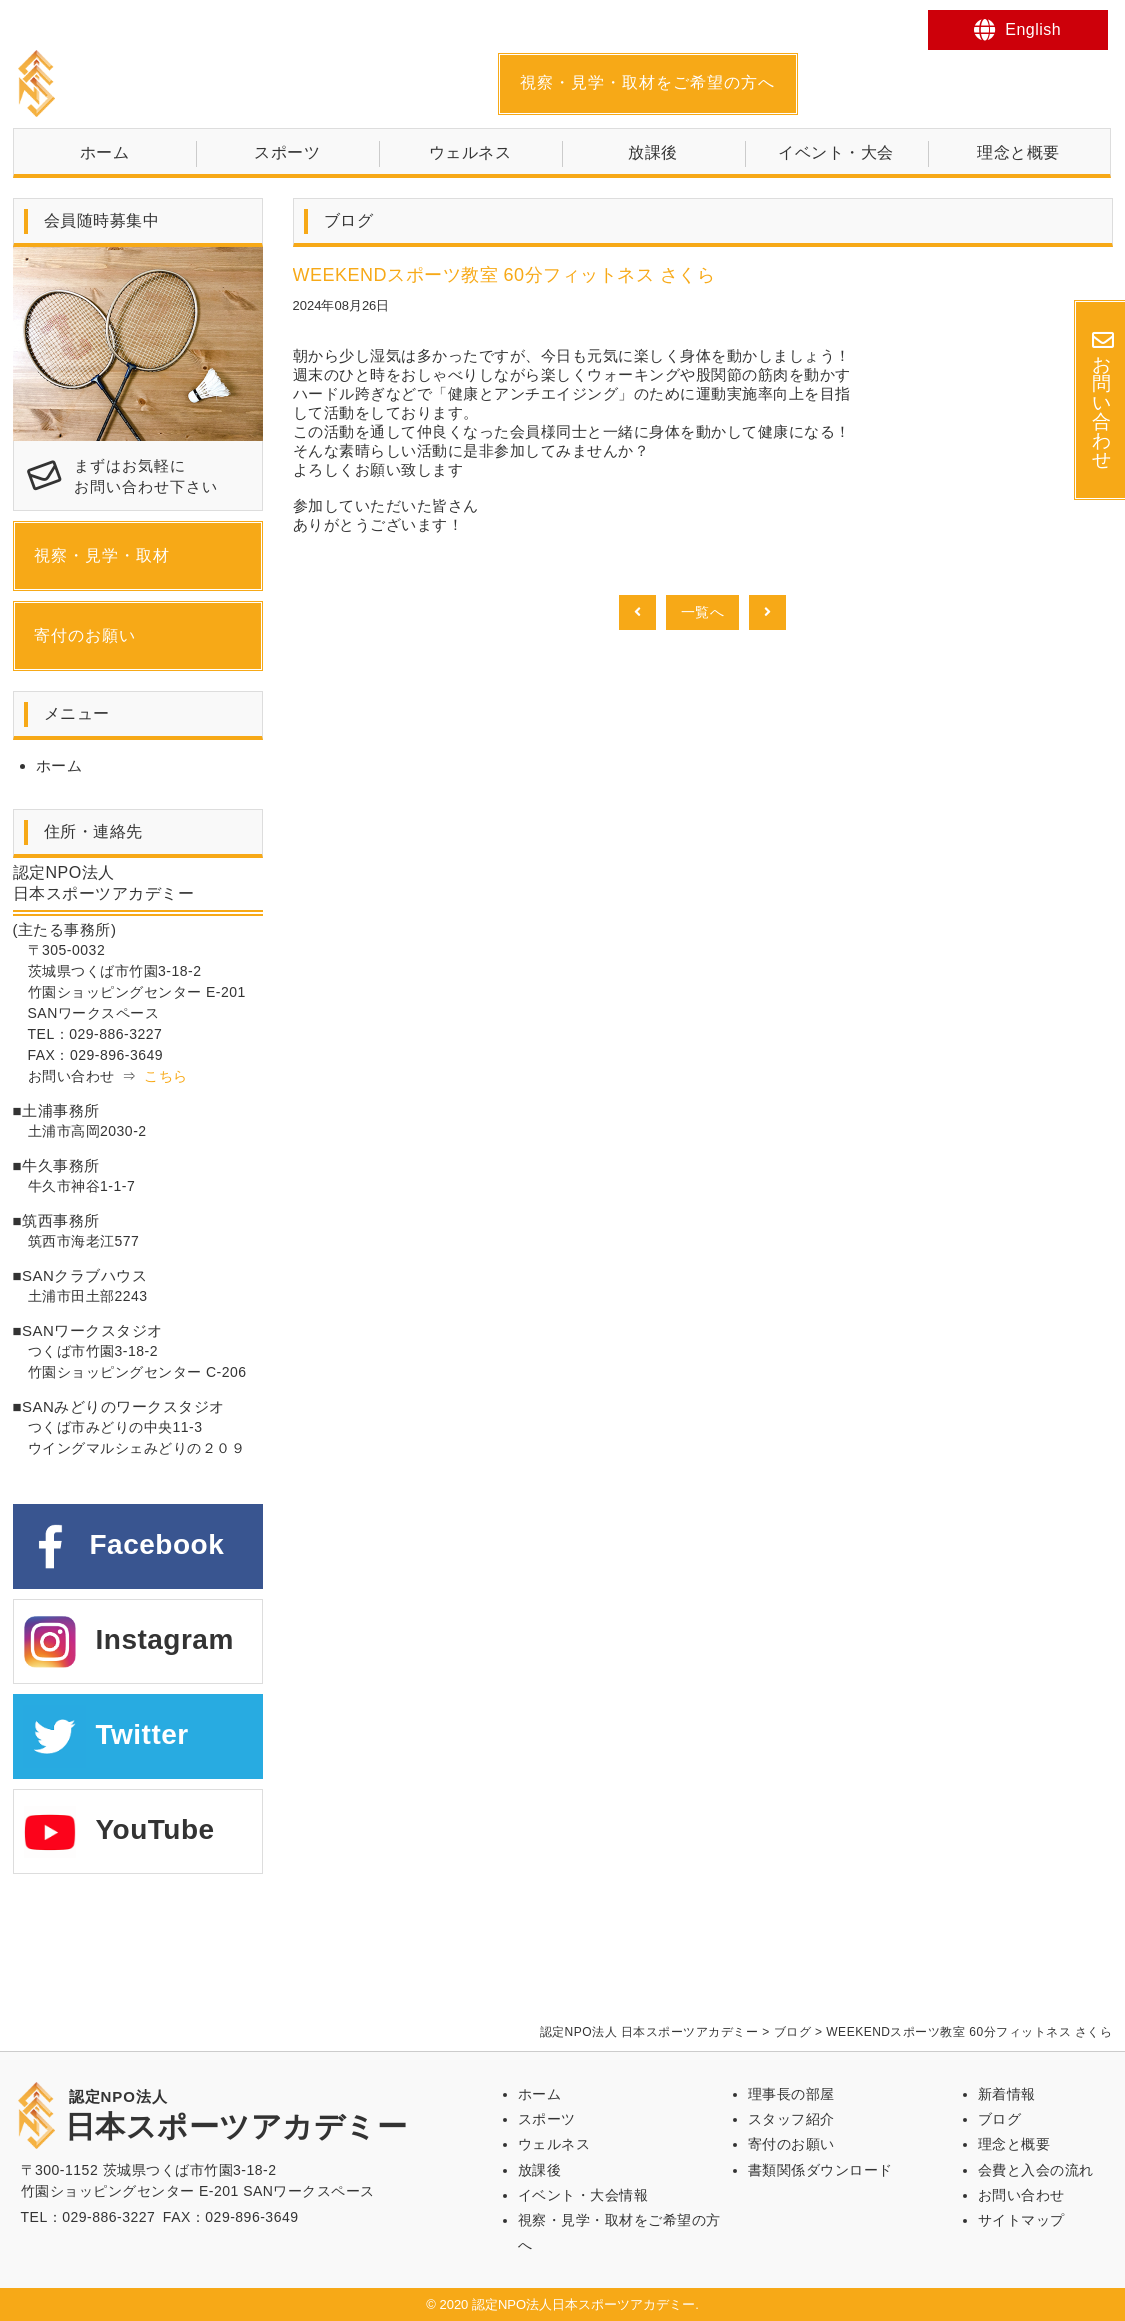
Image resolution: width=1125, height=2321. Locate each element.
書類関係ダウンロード (820, 2170)
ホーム (105, 152)
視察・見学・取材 (102, 555)
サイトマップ (1021, 2220)
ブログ (1000, 2119)
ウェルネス (470, 152)
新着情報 (1007, 2094)
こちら (166, 1076)
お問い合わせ (1021, 2195)
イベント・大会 (836, 152)
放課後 (653, 152)
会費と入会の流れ (1036, 2170)
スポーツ (287, 152)
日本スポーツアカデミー (236, 83)
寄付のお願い (85, 635)
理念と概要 (1018, 152)
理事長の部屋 (791, 2094)
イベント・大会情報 (583, 2195)
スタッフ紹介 (791, 2119)
